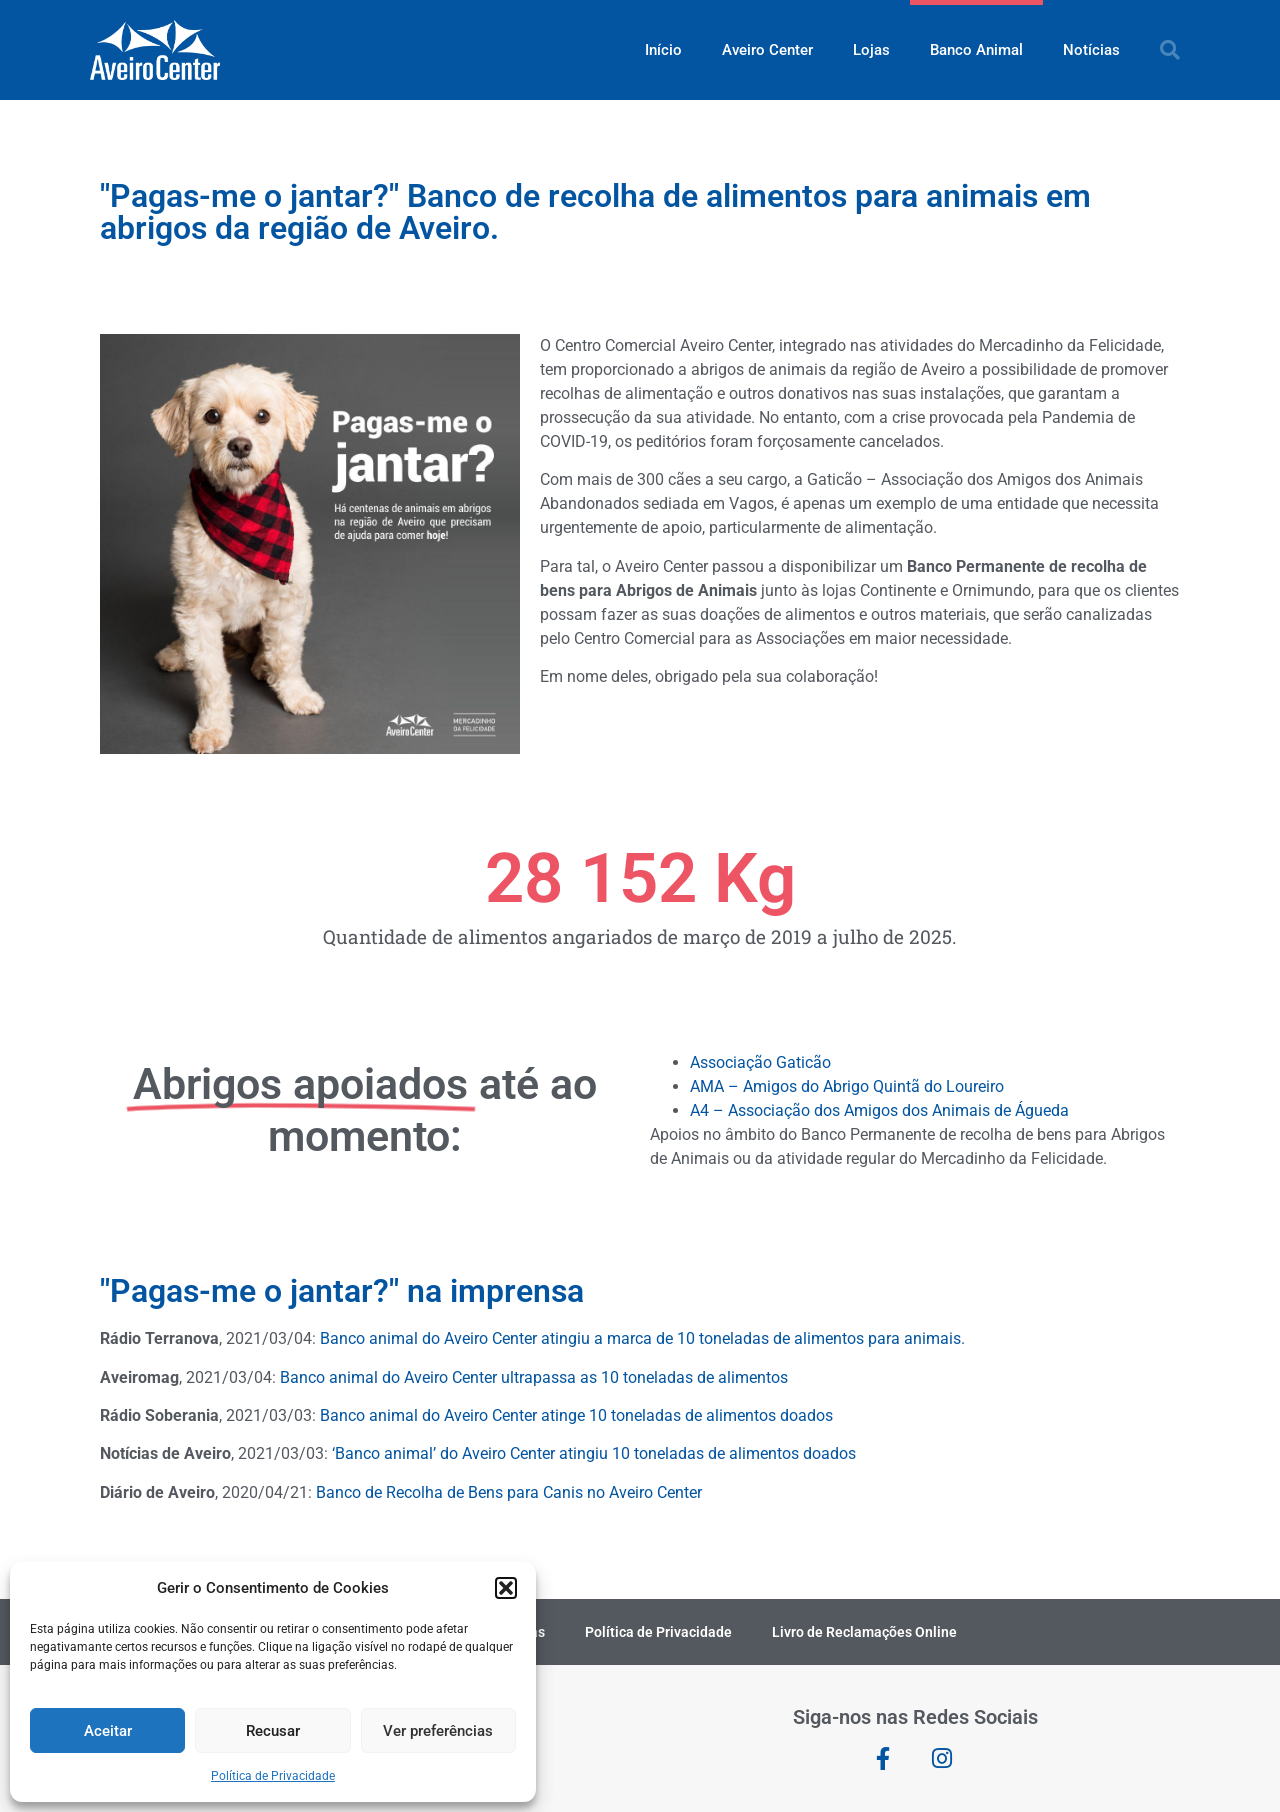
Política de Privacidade (273, 1776)
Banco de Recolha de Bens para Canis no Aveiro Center (509, 1492)
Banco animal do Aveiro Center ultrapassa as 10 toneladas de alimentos (534, 1377)
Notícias (1091, 50)
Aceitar (108, 1731)
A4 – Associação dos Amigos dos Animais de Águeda (879, 1110)
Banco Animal (976, 50)
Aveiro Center (767, 50)
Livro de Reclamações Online (864, 1632)
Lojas (871, 50)
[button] (506, 1588)
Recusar (273, 1731)
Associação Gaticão (760, 1062)
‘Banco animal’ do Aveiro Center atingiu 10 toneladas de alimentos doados (594, 1453)
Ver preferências (438, 1731)
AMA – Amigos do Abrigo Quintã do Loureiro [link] (847, 1086)
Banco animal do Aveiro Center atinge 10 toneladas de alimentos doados (576, 1415)
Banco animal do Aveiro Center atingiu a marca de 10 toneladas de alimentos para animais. (642, 1338)
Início (663, 50)
